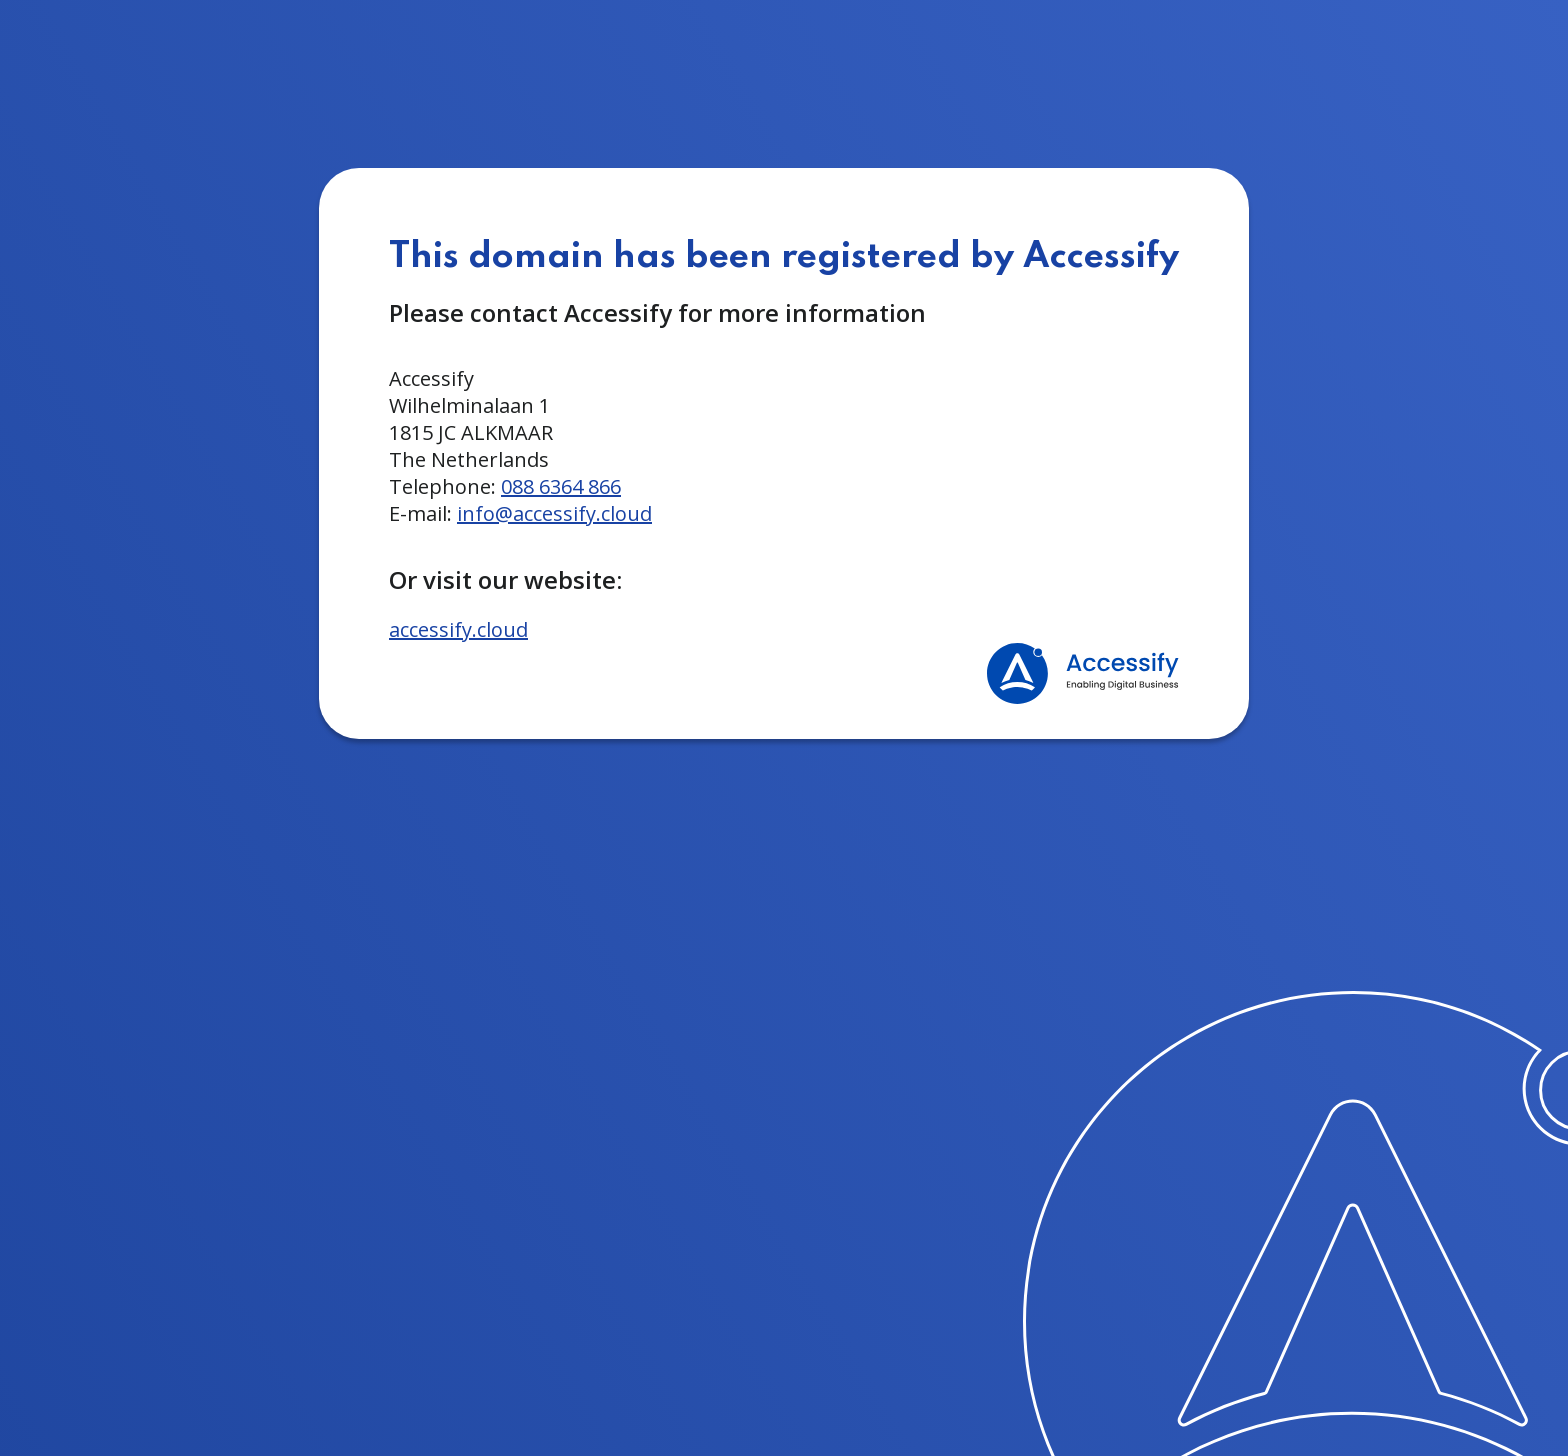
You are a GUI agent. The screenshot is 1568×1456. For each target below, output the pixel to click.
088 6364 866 (561, 486)
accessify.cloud (458, 629)
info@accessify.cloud (554, 513)
